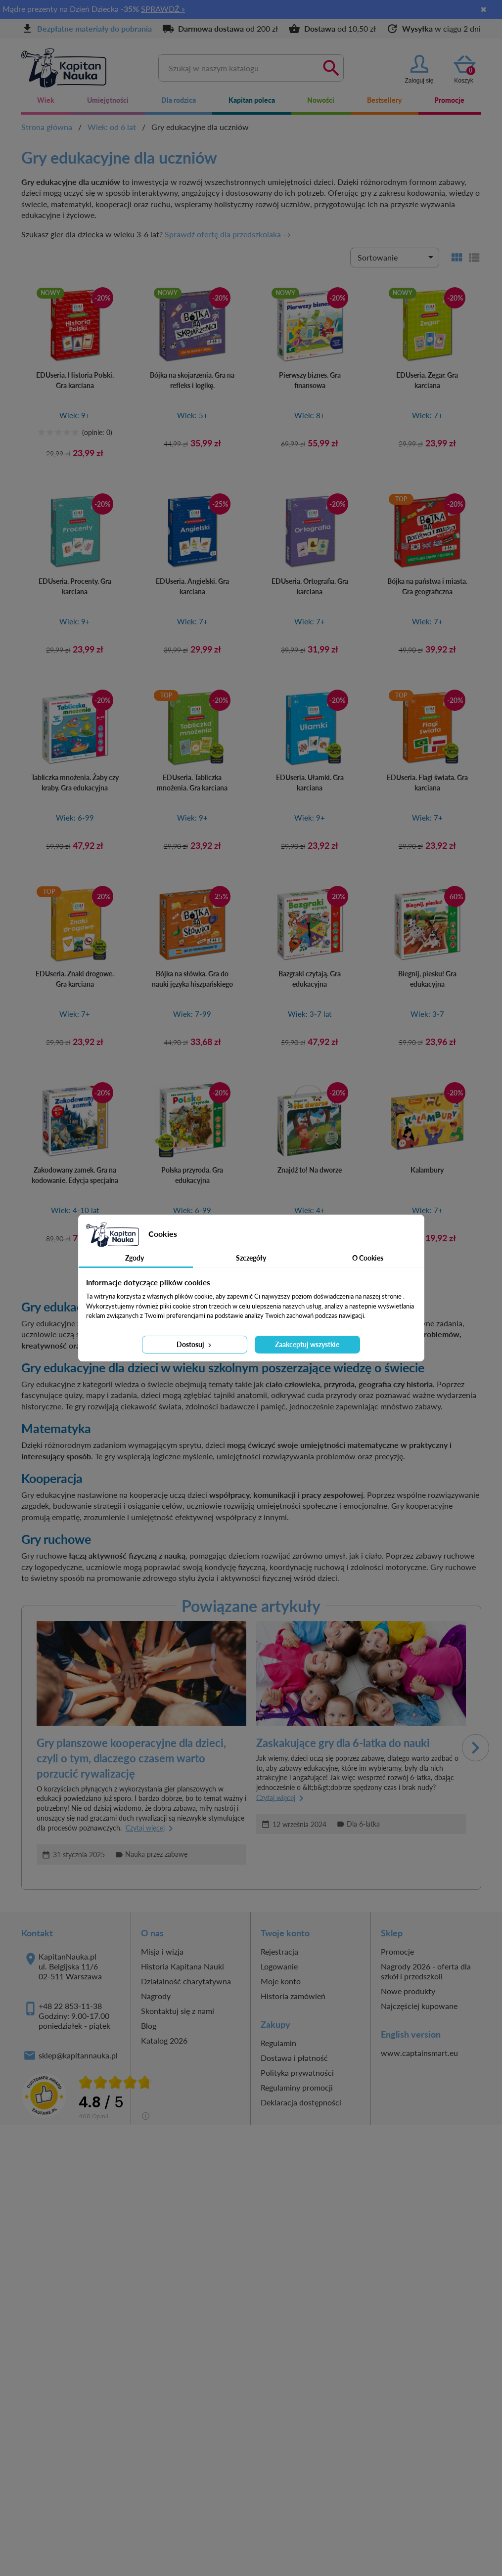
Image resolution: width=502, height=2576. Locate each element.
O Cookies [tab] (367, 1258)
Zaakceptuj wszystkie (307, 1344)
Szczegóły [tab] (251, 1258)
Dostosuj (195, 1344)
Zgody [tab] (134, 1258)
